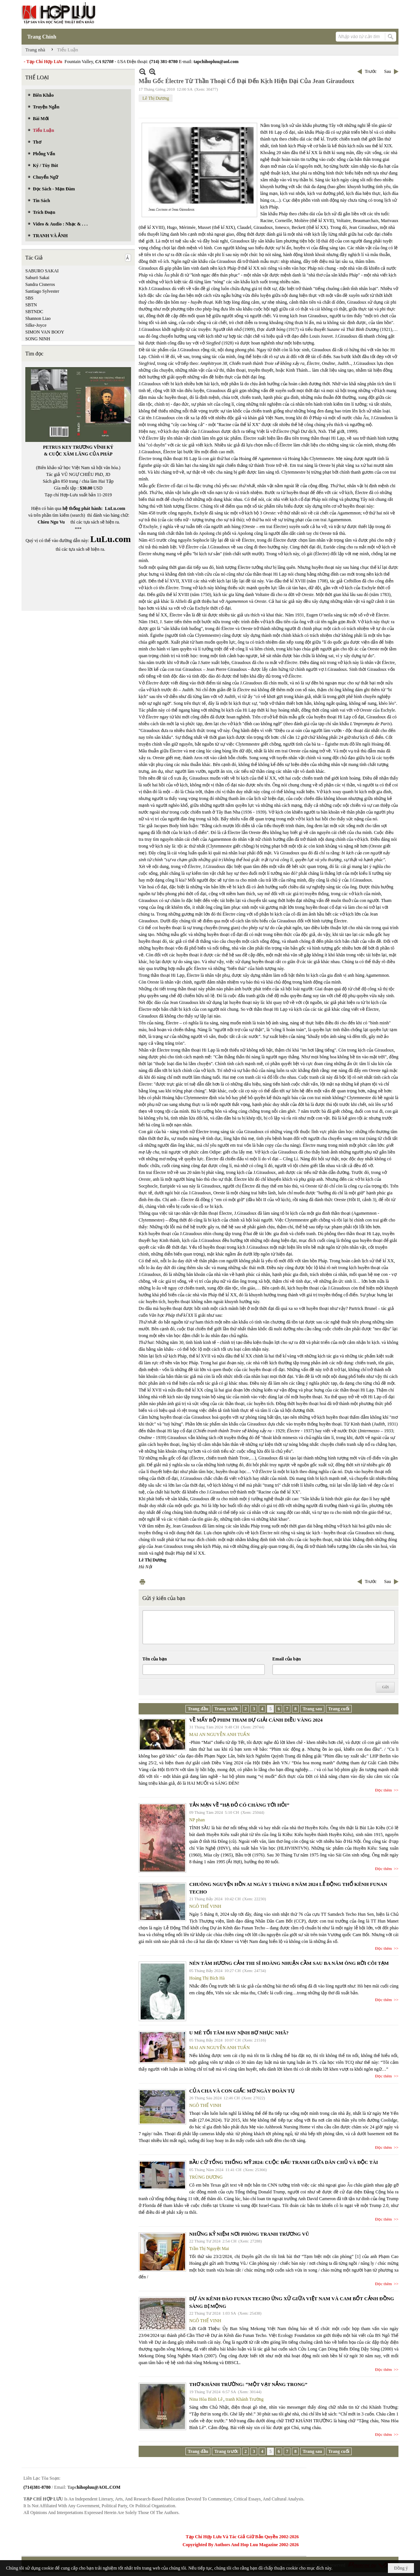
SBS (29, 298)
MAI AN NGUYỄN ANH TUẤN (219, 1734)
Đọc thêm (383, 1790)
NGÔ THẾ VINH (205, 1906)
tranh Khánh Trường (244, 2399)
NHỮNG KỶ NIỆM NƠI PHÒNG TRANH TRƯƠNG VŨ (249, 2234)
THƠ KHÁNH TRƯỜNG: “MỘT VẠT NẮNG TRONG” (248, 2384)
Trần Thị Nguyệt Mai (209, 2248)
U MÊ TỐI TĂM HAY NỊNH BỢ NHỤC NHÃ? (239, 2032)
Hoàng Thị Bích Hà (207, 1978)
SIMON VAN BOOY (44, 332)
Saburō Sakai (37, 277)
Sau (387, 71)
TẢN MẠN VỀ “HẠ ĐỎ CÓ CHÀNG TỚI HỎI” (239, 1805)
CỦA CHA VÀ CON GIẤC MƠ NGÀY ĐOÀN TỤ (242, 2091)
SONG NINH (37, 338)
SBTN (31, 304)
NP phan (197, 1819)
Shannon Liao (38, 318)
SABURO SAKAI (42, 270)
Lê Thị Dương (155, 98)
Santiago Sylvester (42, 291)
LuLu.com (115, 508)
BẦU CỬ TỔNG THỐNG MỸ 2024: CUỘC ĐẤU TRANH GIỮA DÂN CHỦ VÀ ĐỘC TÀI (283, 2162)
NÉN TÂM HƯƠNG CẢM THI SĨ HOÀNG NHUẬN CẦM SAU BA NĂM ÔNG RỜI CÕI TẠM (289, 1963)
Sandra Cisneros (40, 284)
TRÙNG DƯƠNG (205, 2177)
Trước (371, 71)
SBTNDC (34, 311)
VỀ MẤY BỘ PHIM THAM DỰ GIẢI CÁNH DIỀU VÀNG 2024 (256, 1720)
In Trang (142, 1582)
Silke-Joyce (35, 325)
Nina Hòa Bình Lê (205, 2399)
